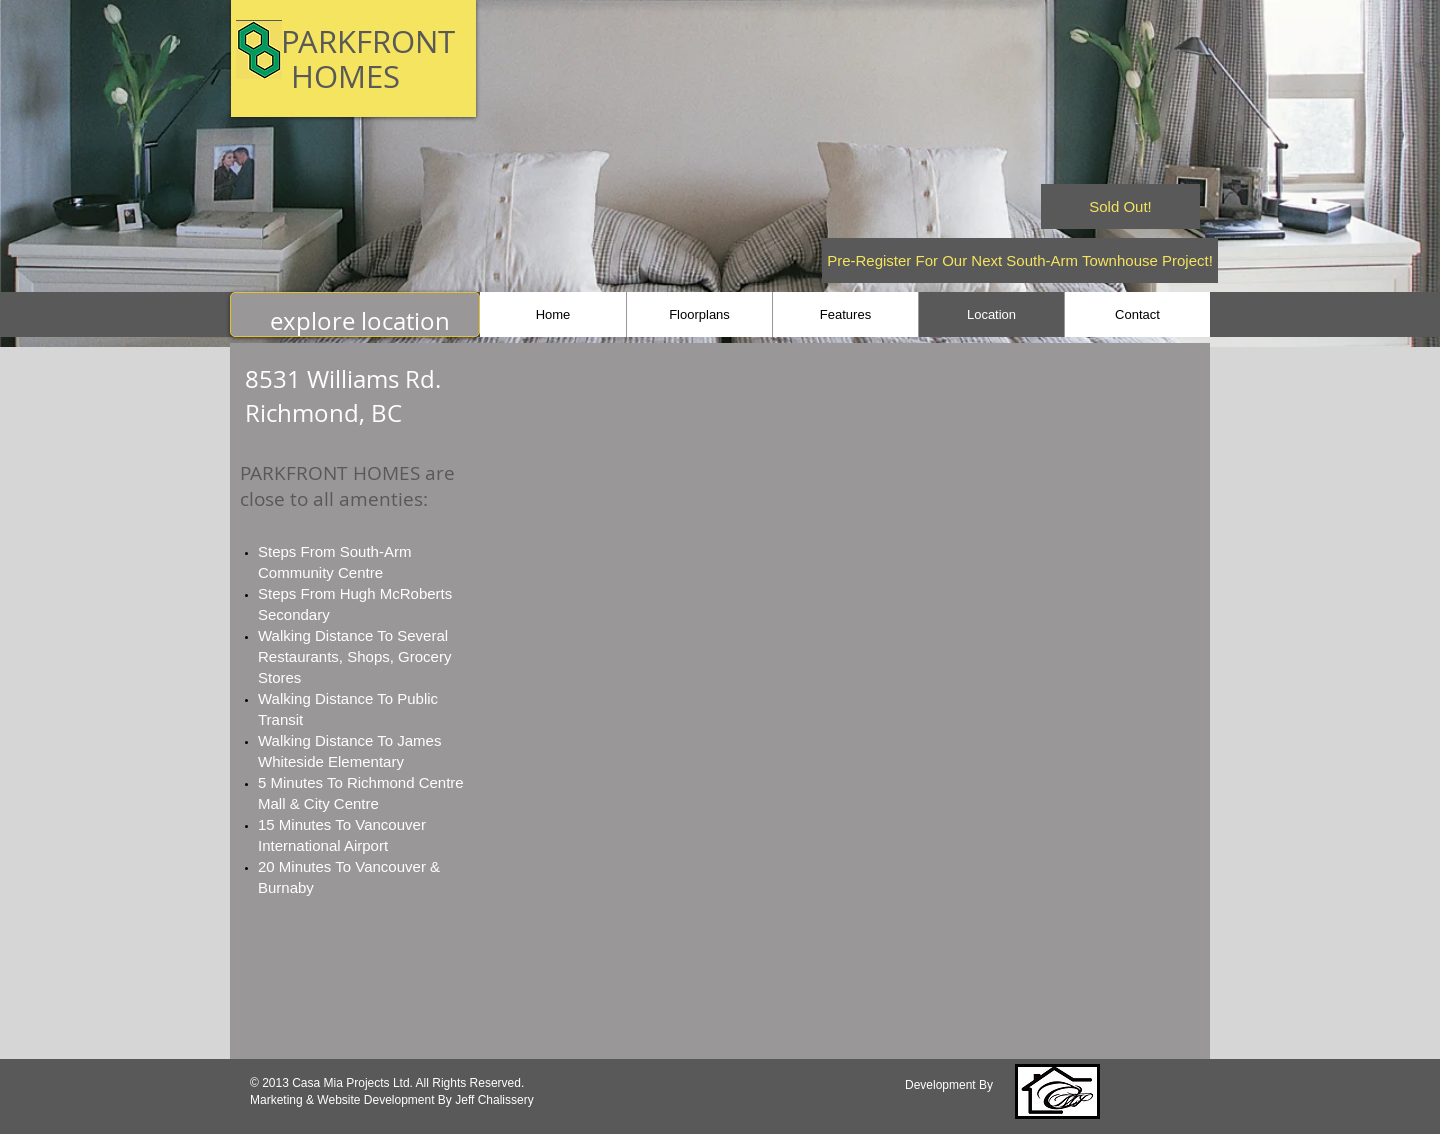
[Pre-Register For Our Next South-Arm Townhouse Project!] (1020, 260)
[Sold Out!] (1120, 206)
